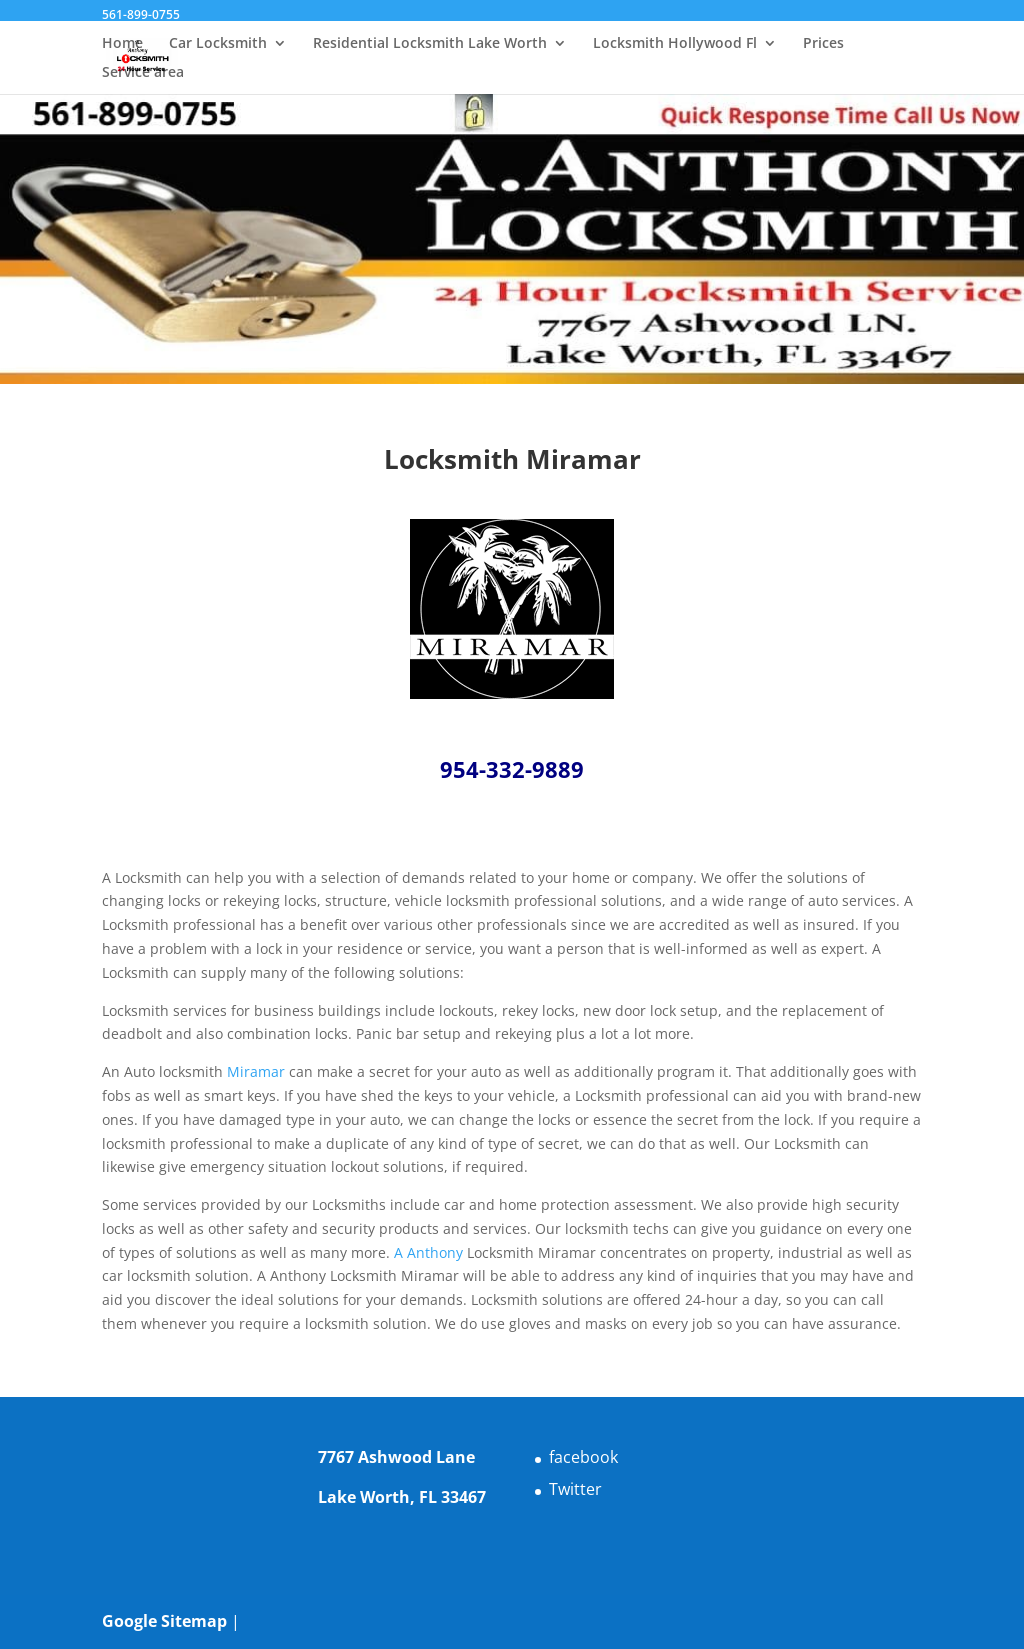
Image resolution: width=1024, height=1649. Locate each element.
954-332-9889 (512, 769)
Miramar (256, 1071)
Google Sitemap (164, 1621)
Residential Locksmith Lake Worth (430, 44)
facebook (583, 1457)
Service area (143, 73)
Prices (823, 44)
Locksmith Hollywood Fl (675, 44)
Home (122, 44)
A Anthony (428, 1252)
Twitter (575, 1489)
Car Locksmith (218, 44)
